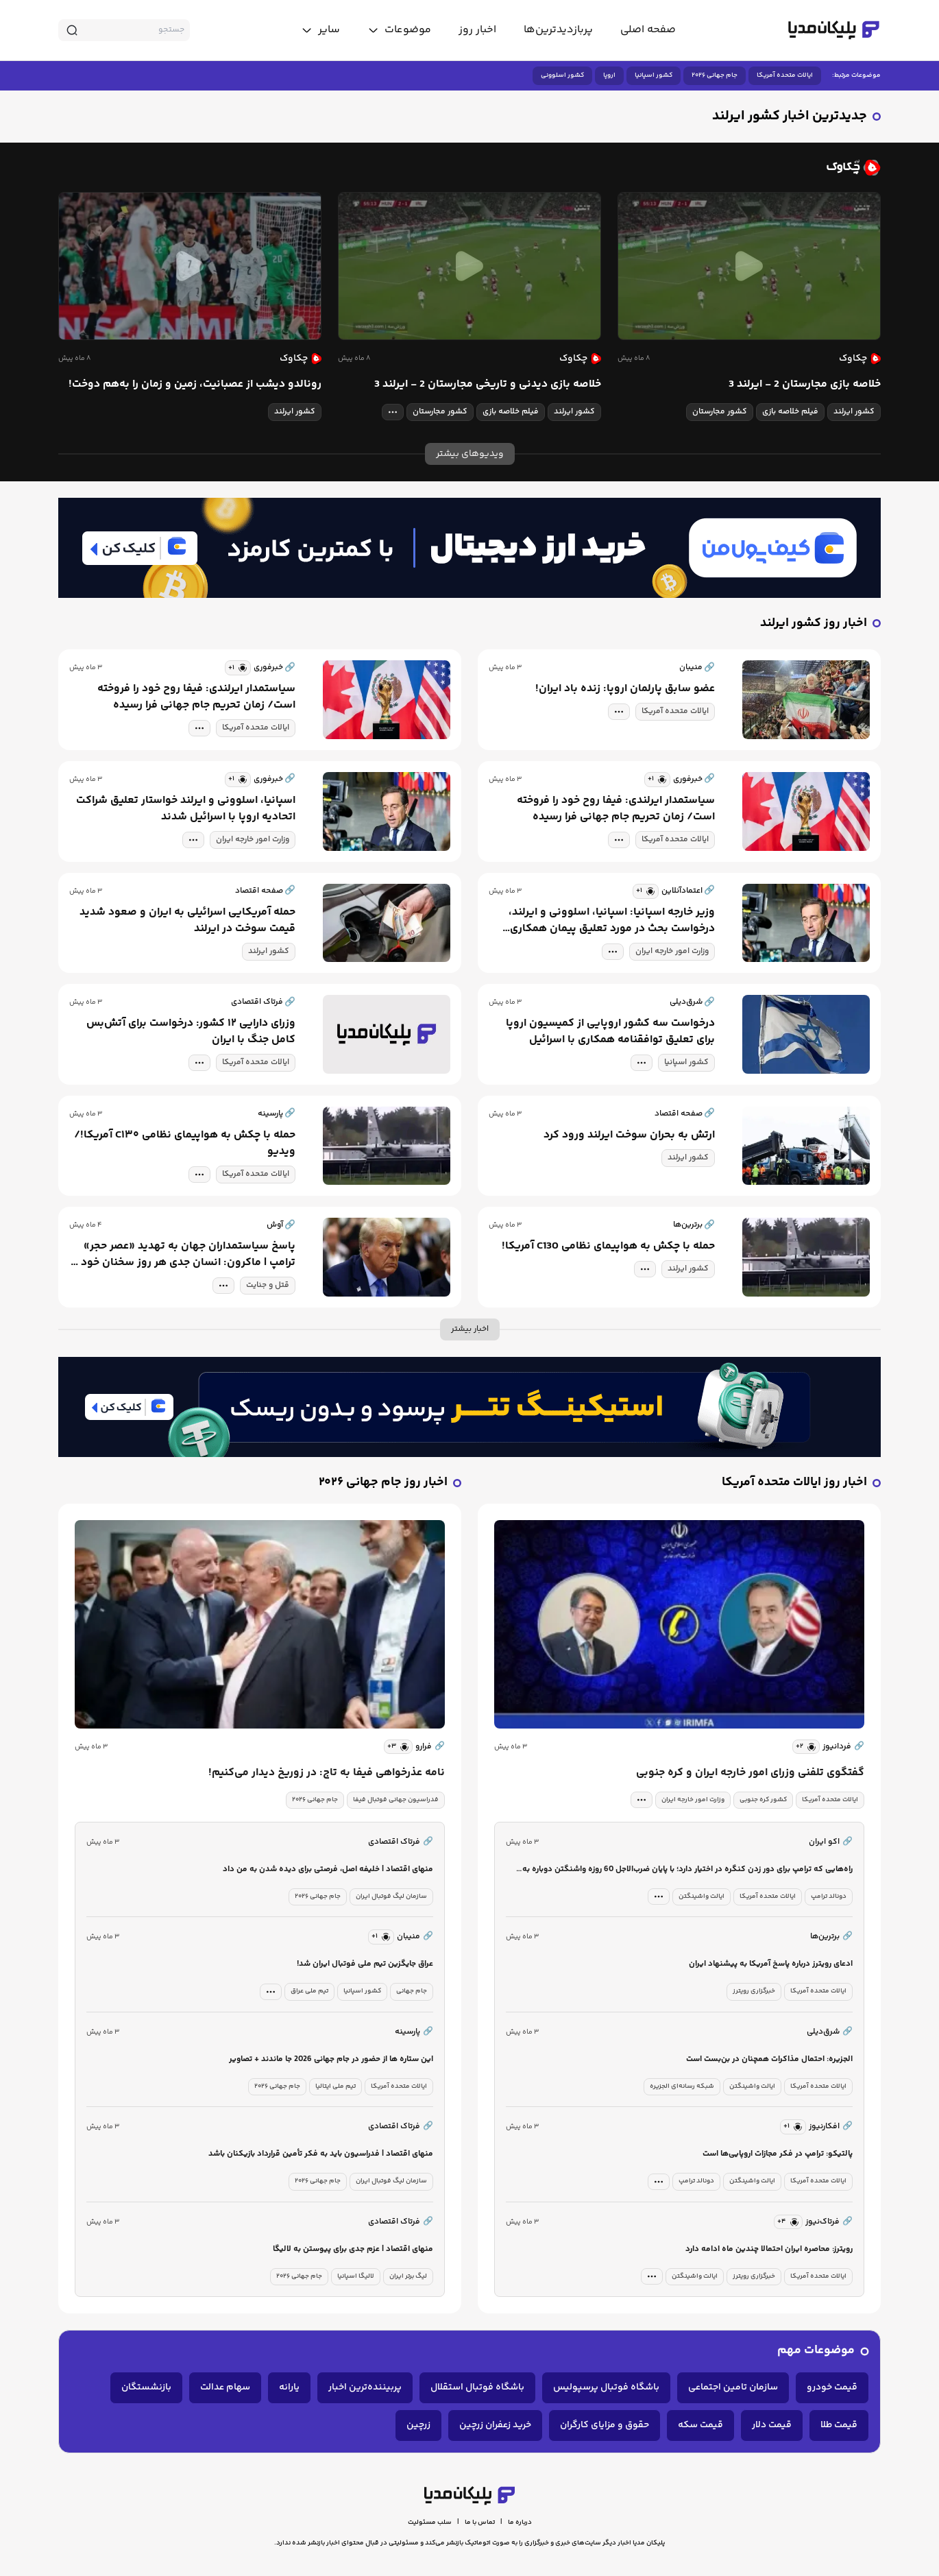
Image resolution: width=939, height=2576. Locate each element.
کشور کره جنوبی (763, 1799)
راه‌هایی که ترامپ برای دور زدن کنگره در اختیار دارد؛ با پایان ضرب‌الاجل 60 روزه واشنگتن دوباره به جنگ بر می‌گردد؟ (687, 1870)
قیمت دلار (772, 2425)
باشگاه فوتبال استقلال (477, 2387)
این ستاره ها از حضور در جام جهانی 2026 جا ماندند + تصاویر (331, 2059)
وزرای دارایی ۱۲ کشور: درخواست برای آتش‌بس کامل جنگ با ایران (190, 1031)
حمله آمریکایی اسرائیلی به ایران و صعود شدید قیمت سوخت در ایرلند (187, 920)
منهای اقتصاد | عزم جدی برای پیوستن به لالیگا (353, 2249)
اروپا (609, 75)
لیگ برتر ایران (408, 2276)
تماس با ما (480, 2522)
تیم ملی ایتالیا (335, 2086)
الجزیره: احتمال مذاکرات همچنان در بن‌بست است (769, 2059)
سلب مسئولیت (430, 2522)
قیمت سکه (700, 2425)
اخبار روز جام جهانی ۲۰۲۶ (383, 1482)
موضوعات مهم (816, 2351)
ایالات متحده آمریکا (785, 75)
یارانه (289, 2387)
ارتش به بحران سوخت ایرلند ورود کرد (629, 1135)
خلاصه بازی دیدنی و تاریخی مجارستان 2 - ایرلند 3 (487, 384)
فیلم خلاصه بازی (790, 411)
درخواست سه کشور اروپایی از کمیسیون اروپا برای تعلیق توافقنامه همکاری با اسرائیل (610, 1031)
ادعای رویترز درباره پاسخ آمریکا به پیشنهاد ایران (771, 1964)
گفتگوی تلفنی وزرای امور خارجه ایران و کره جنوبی (750, 1773)
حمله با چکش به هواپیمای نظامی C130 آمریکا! (608, 1246)
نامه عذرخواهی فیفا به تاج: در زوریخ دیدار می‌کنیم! (326, 1773)
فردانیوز (843, 1747)
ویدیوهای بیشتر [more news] (470, 453)
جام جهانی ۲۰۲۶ (714, 75)
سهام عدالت (225, 2387)
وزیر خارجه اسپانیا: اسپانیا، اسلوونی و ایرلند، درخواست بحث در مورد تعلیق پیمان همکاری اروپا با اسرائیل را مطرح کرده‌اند (612, 920)
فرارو (430, 1747)
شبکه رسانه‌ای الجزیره (682, 2086)
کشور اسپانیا (653, 75)
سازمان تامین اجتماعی (733, 2387)
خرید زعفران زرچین (495, 2425)
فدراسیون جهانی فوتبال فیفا (396, 1799)
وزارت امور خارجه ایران (252, 839)
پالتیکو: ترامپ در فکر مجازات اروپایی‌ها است (778, 2153)
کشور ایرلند (854, 411)
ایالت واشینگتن (701, 1896)
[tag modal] (393, 412)
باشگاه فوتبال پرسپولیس (606, 2387)
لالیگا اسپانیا (355, 2276)
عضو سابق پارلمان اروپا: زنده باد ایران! (625, 689)
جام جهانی (411, 1991)
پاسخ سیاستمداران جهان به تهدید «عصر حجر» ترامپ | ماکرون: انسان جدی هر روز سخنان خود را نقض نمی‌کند (183, 1254)
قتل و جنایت (267, 1285)
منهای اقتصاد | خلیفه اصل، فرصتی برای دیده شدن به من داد (328, 1869)
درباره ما (520, 2522)
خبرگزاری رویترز (754, 1991)
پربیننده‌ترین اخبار (365, 2387)
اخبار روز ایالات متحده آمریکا (794, 1482)
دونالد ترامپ (828, 1896)
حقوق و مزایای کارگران (604, 2425)
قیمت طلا (838, 2425)
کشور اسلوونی (562, 75)
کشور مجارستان (719, 411)
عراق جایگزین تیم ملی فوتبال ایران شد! (365, 1964)
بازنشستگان (146, 2387)
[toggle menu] (399, 30)
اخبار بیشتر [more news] (470, 1329)
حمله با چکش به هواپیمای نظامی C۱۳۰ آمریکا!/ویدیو (184, 1143)
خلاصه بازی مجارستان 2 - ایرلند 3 (805, 384)
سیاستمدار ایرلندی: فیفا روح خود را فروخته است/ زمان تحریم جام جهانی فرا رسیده (196, 697)
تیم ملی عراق (309, 1991)
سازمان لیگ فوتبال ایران (391, 1896)
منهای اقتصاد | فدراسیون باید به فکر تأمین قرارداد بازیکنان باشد (320, 2153)
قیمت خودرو (832, 2387)
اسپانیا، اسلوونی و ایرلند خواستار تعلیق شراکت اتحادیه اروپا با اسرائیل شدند (185, 809)
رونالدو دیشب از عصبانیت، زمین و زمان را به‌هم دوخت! (195, 384)
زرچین (418, 2425)
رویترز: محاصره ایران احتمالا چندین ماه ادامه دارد (769, 2249)
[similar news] (238, 667)
